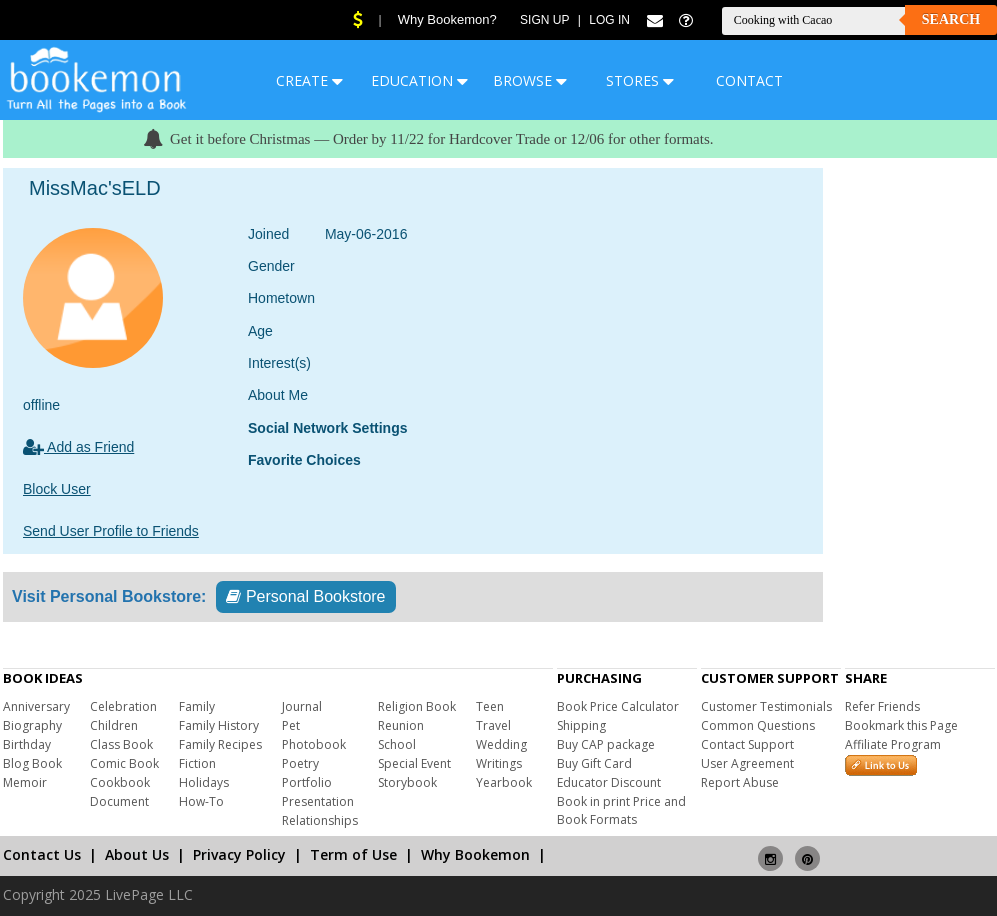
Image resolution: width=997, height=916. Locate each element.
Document (119, 801)
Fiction (197, 763)
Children (114, 725)
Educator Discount (609, 782)
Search (951, 19)
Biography (32, 725)
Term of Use (353, 854)
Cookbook (120, 782)
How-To (201, 801)
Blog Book (32, 763)
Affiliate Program (893, 744)
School (397, 744)
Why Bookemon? (447, 19)
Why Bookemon (475, 854)
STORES (640, 80)
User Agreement (747, 763)
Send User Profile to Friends (111, 531)
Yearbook (504, 782)
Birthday (27, 744)
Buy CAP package (606, 744)
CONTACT (749, 80)
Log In (609, 20)
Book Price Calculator (618, 706)
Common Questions (758, 725)
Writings (499, 763)
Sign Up (544, 20)
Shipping (581, 725)
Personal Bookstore (305, 596)
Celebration (123, 706)
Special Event (414, 763)
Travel (493, 725)
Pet (291, 725)
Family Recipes (220, 744)
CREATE (309, 80)
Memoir (25, 782)
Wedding (501, 744)
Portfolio (307, 782)
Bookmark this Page (901, 725)
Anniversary (36, 706)
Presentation (318, 801)
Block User (57, 489)
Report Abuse (740, 782)
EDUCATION (419, 80)
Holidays (204, 782)
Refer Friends (882, 706)
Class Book (121, 744)
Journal (302, 706)
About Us (137, 854)
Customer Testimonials (766, 706)
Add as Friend (78, 447)
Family (197, 706)
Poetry (300, 763)
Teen (490, 706)
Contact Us (42, 854)
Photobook (314, 744)
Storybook (407, 782)
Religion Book (417, 706)
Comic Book (124, 763)
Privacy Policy (239, 854)
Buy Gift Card (594, 763)
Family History (219, 725)
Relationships (320, 820)
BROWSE (530, 80)
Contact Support (747, 744)
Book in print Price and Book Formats (621, 810)
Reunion (401, 725)
